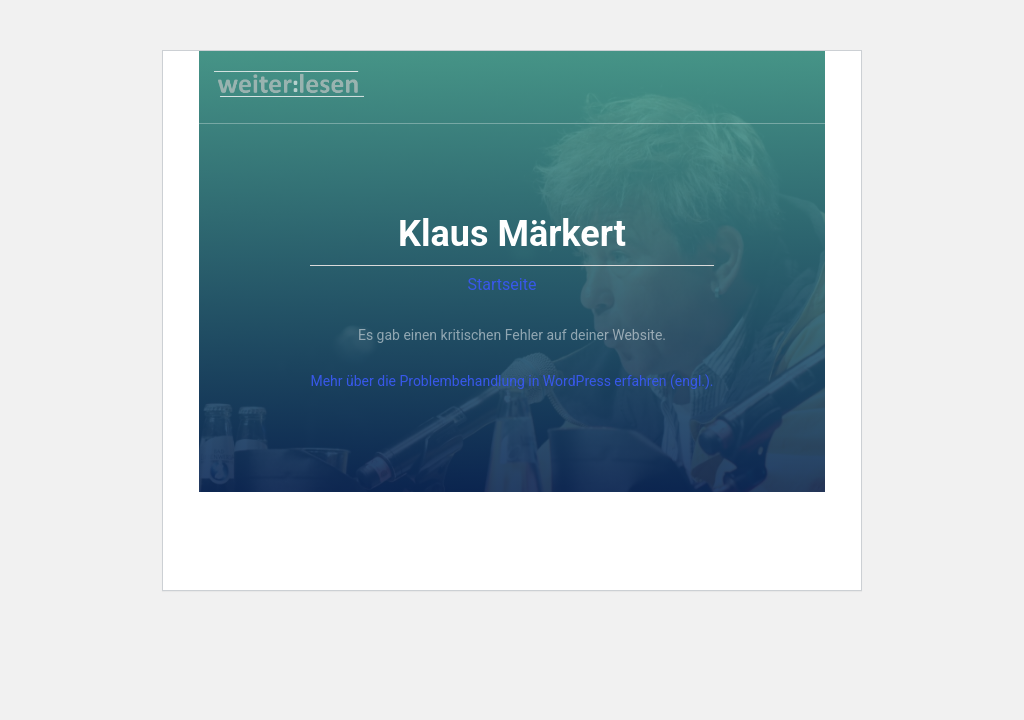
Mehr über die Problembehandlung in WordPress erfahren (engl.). (511, 381)
